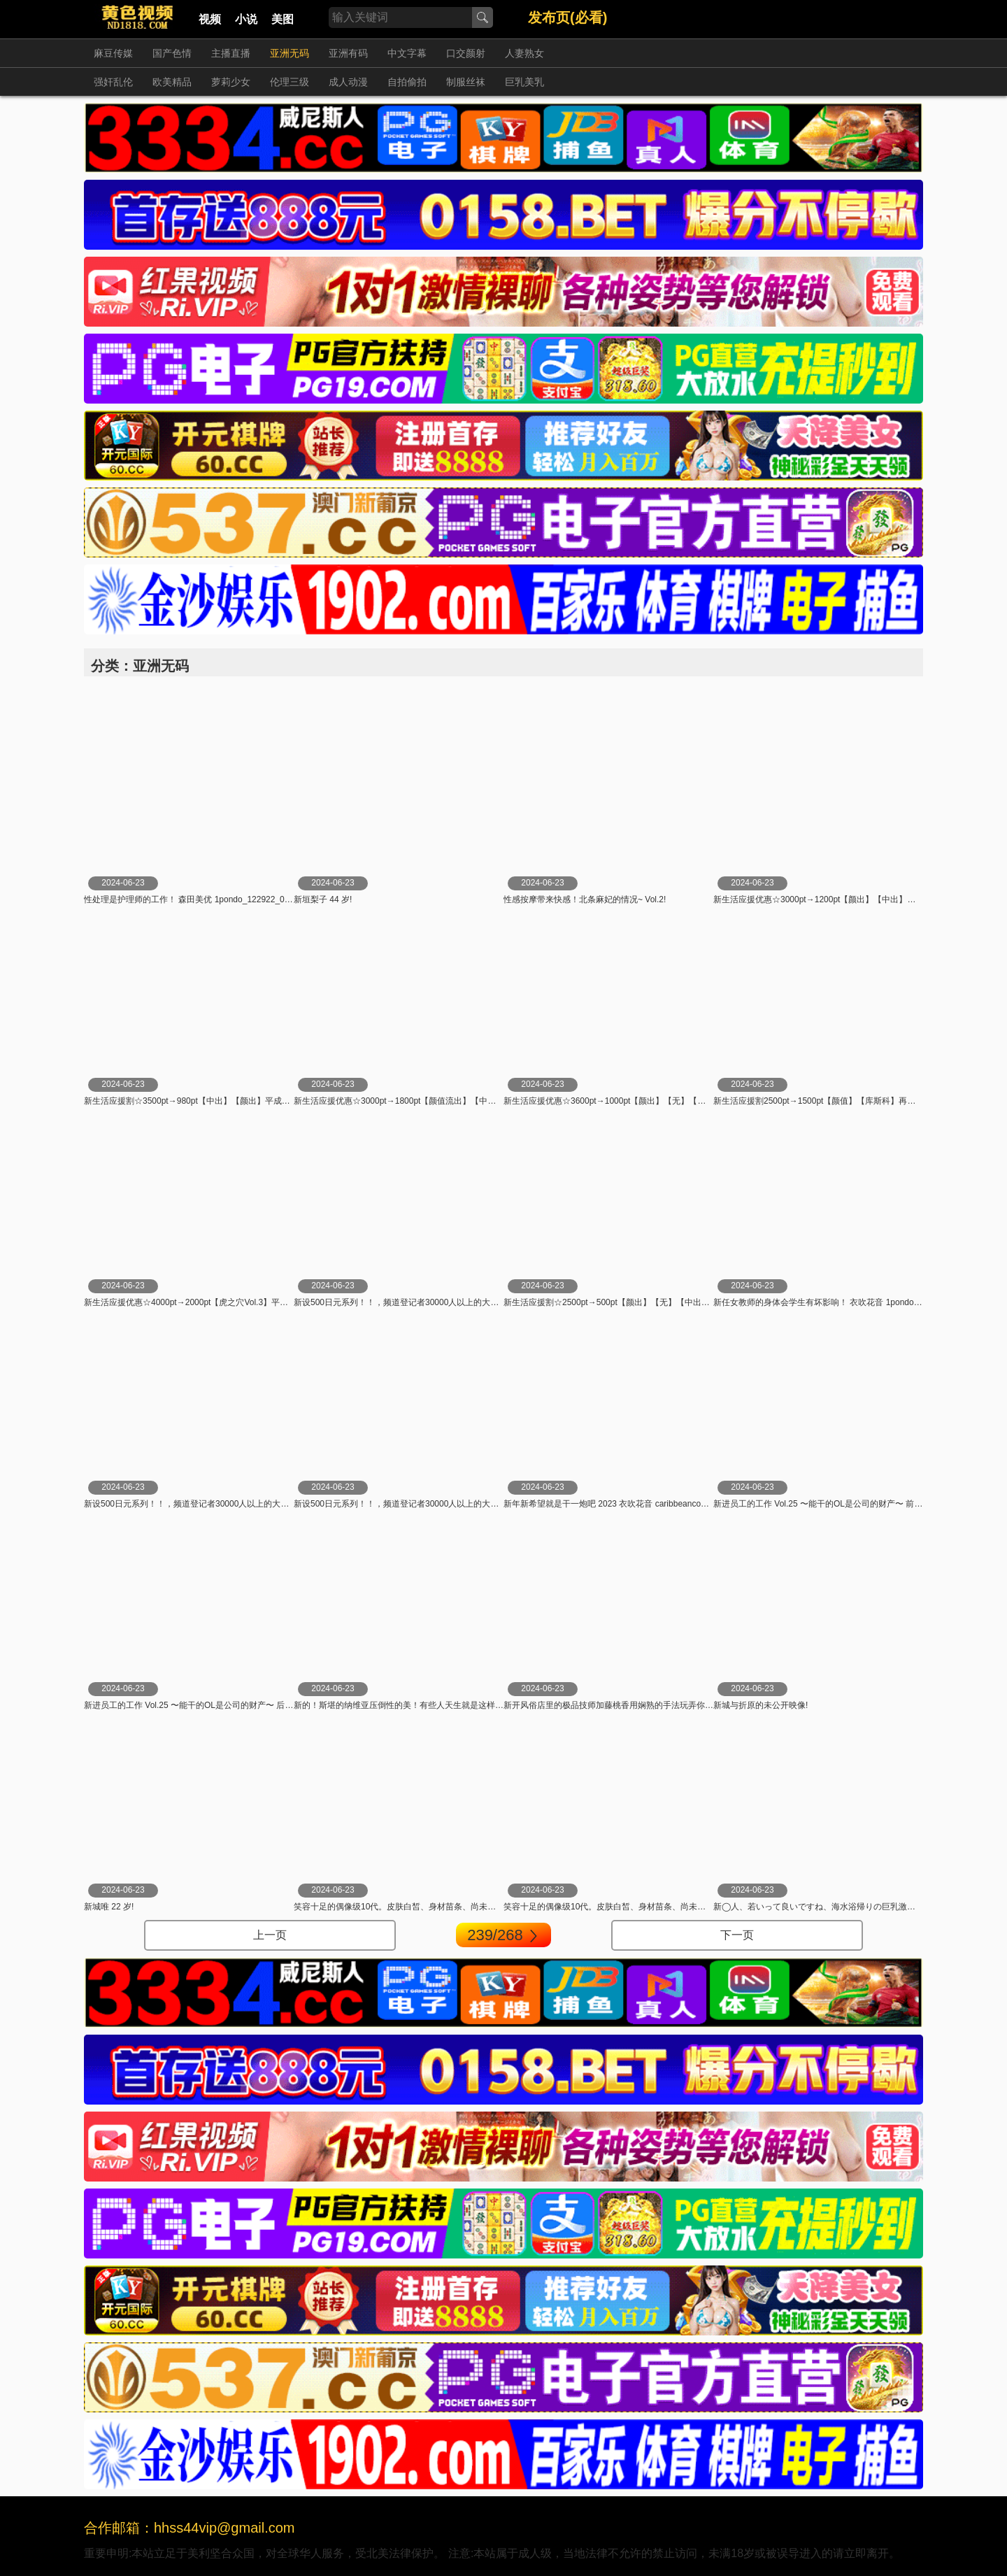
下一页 (737, 1935)
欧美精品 (172, 81)
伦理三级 (289, 81)
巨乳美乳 (524, 81)
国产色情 (172, 53)
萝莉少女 (230, 81)
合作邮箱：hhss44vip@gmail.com (189, 2527)
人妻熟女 (524, 53)
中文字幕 (407, 53)
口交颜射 (465, 53)
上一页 (270, 1935)
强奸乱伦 (113, 81)
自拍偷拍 (407, 81)
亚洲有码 (348, 53)
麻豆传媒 (113, 53)
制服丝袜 (465, 81)
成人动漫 (348, 81)
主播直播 (230, 53)
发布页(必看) (567, 17)
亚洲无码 (289, 53)
